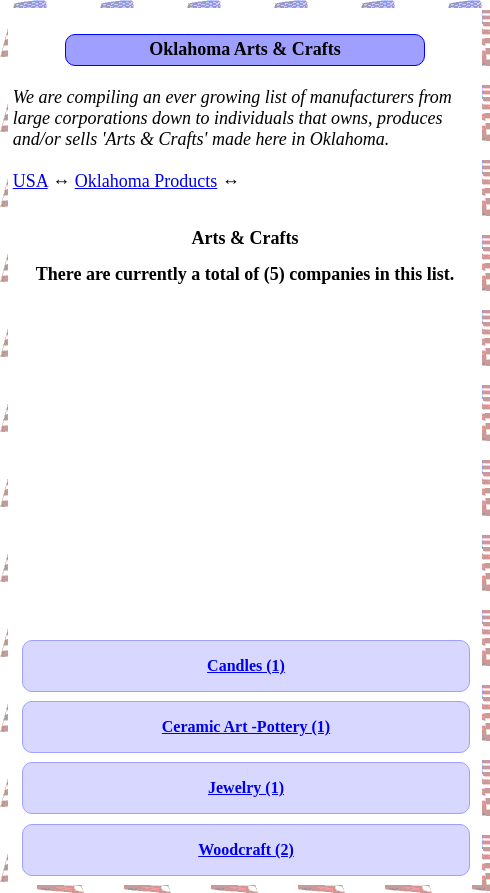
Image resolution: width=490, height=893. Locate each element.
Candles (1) (246, 665)
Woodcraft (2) (246, 849)
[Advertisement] (245, 452)
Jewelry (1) (246, 787)
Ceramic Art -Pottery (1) (246, 726)
